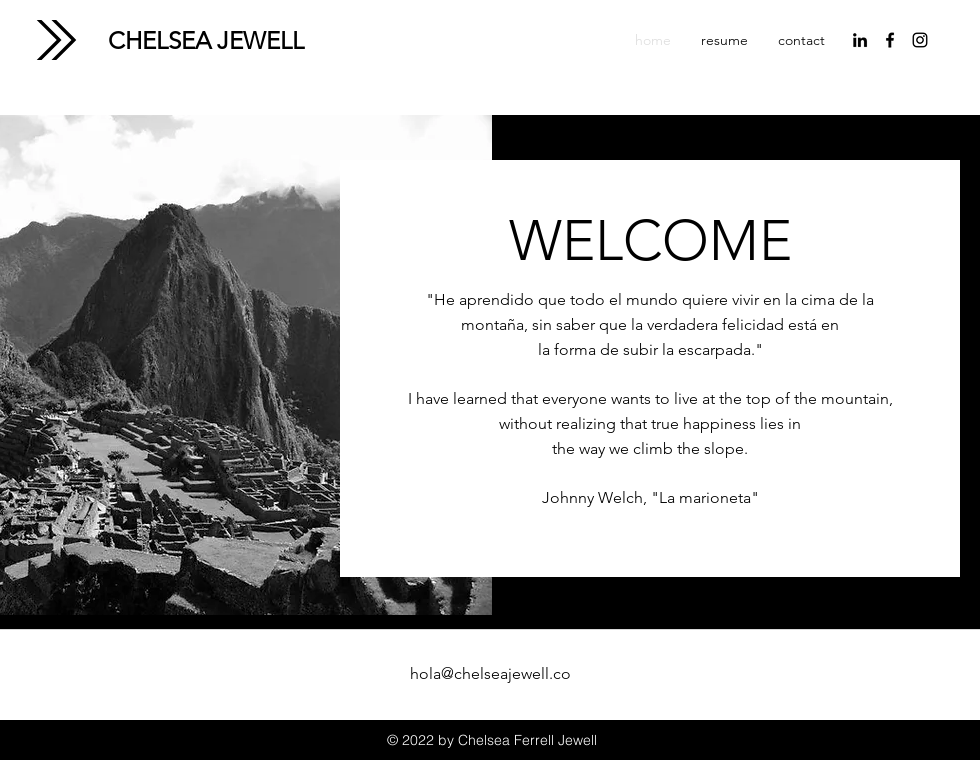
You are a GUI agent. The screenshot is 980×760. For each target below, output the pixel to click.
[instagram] (920, 40)
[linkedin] (860, 40)
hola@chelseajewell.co (490, 673)
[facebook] (890, 40)
